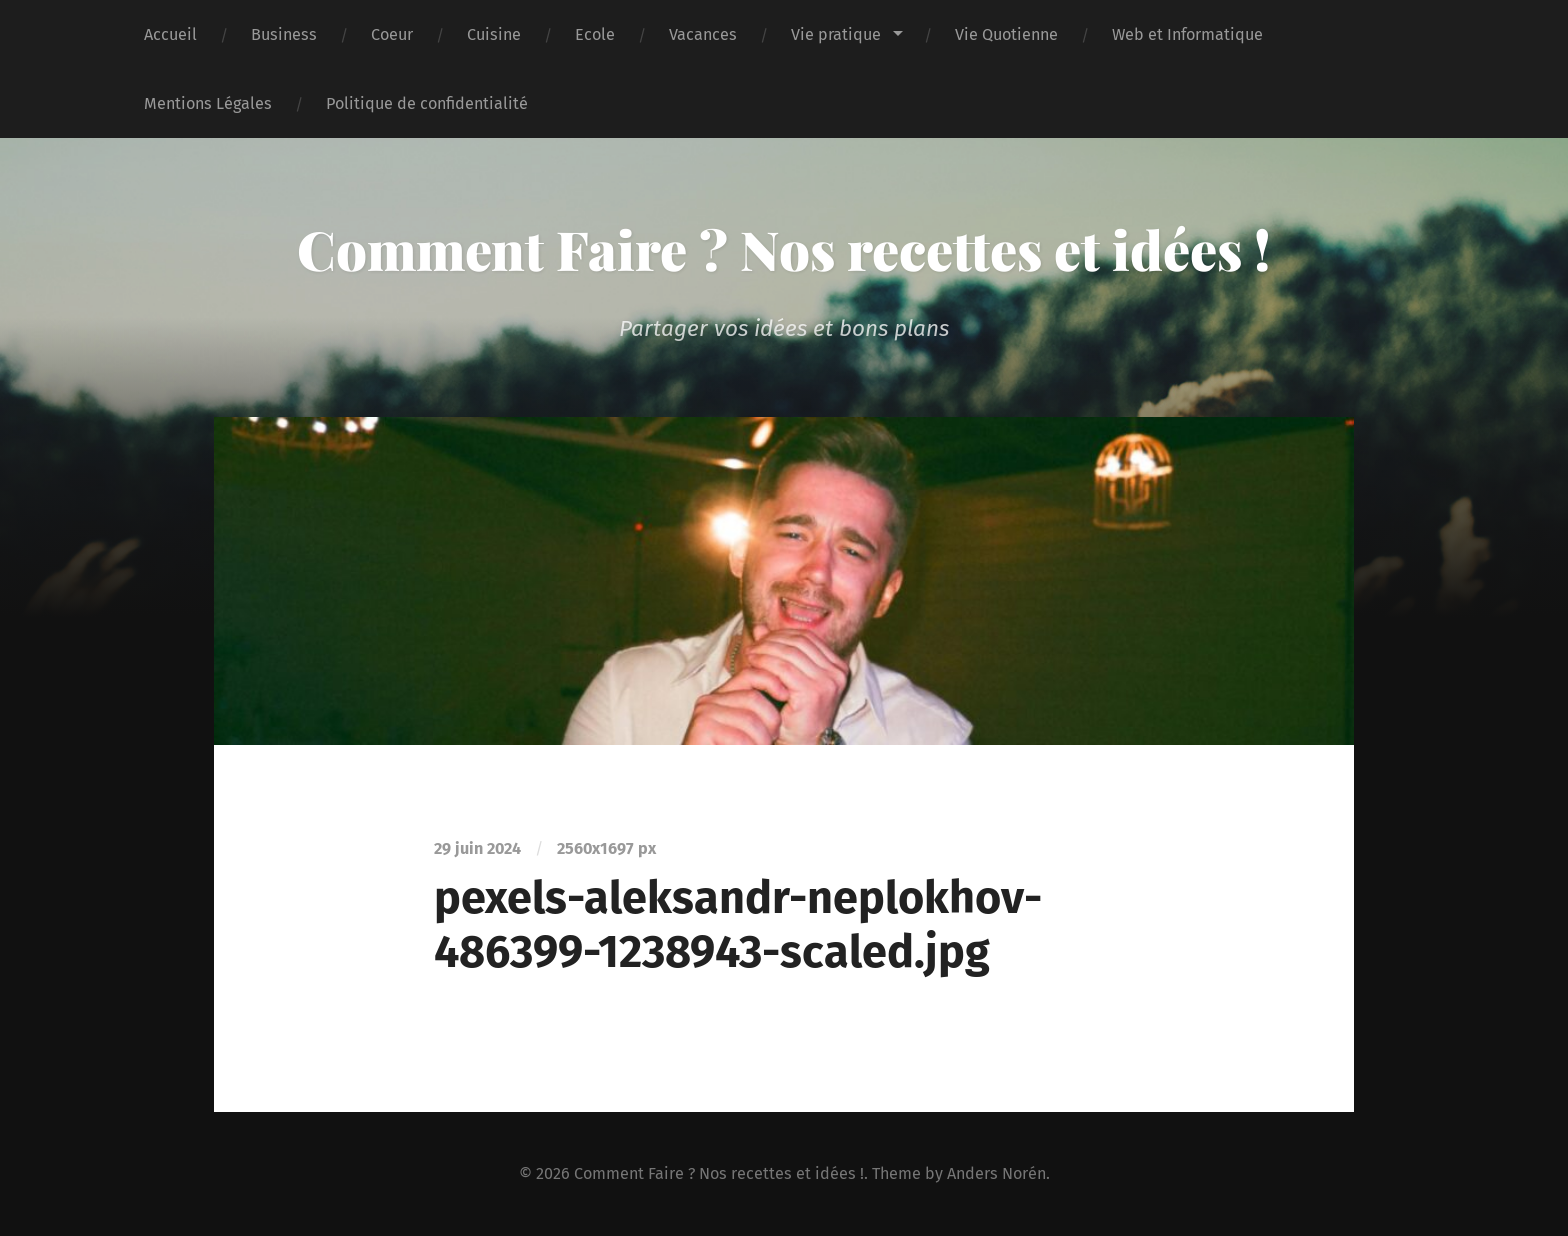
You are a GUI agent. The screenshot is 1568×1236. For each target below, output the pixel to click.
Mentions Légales (208, 103)
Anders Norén (996, 1173)
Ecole (595, 34)
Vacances (703, 34)
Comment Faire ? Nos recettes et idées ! (784, 249)
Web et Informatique (1187, 34)
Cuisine (494, 34)
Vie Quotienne (1006, 34)
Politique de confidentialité (427, 103)
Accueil (170, 34)
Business (284, 34)
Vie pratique (836, 34)
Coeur (392, 34)
